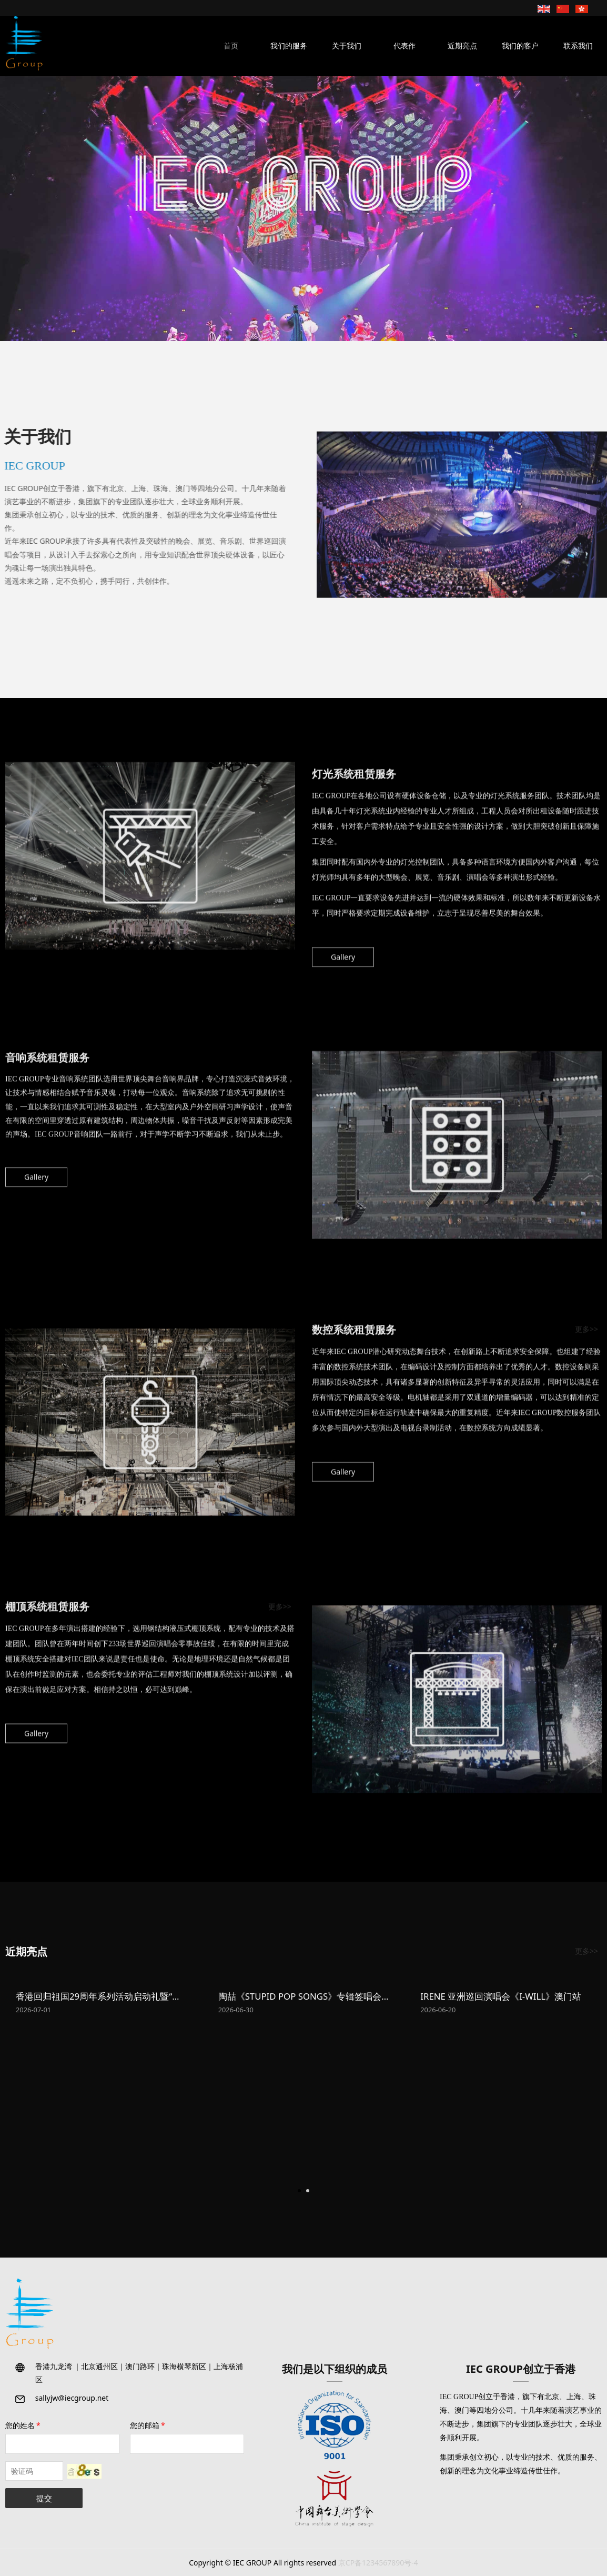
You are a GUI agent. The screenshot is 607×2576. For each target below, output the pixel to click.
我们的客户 (520, 46)
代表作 (404, 46)
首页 (231, 46)
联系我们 (578, 46)
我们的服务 (288, 46)
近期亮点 (462, 46)
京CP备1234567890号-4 (378, 2563)
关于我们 (346, 46)
